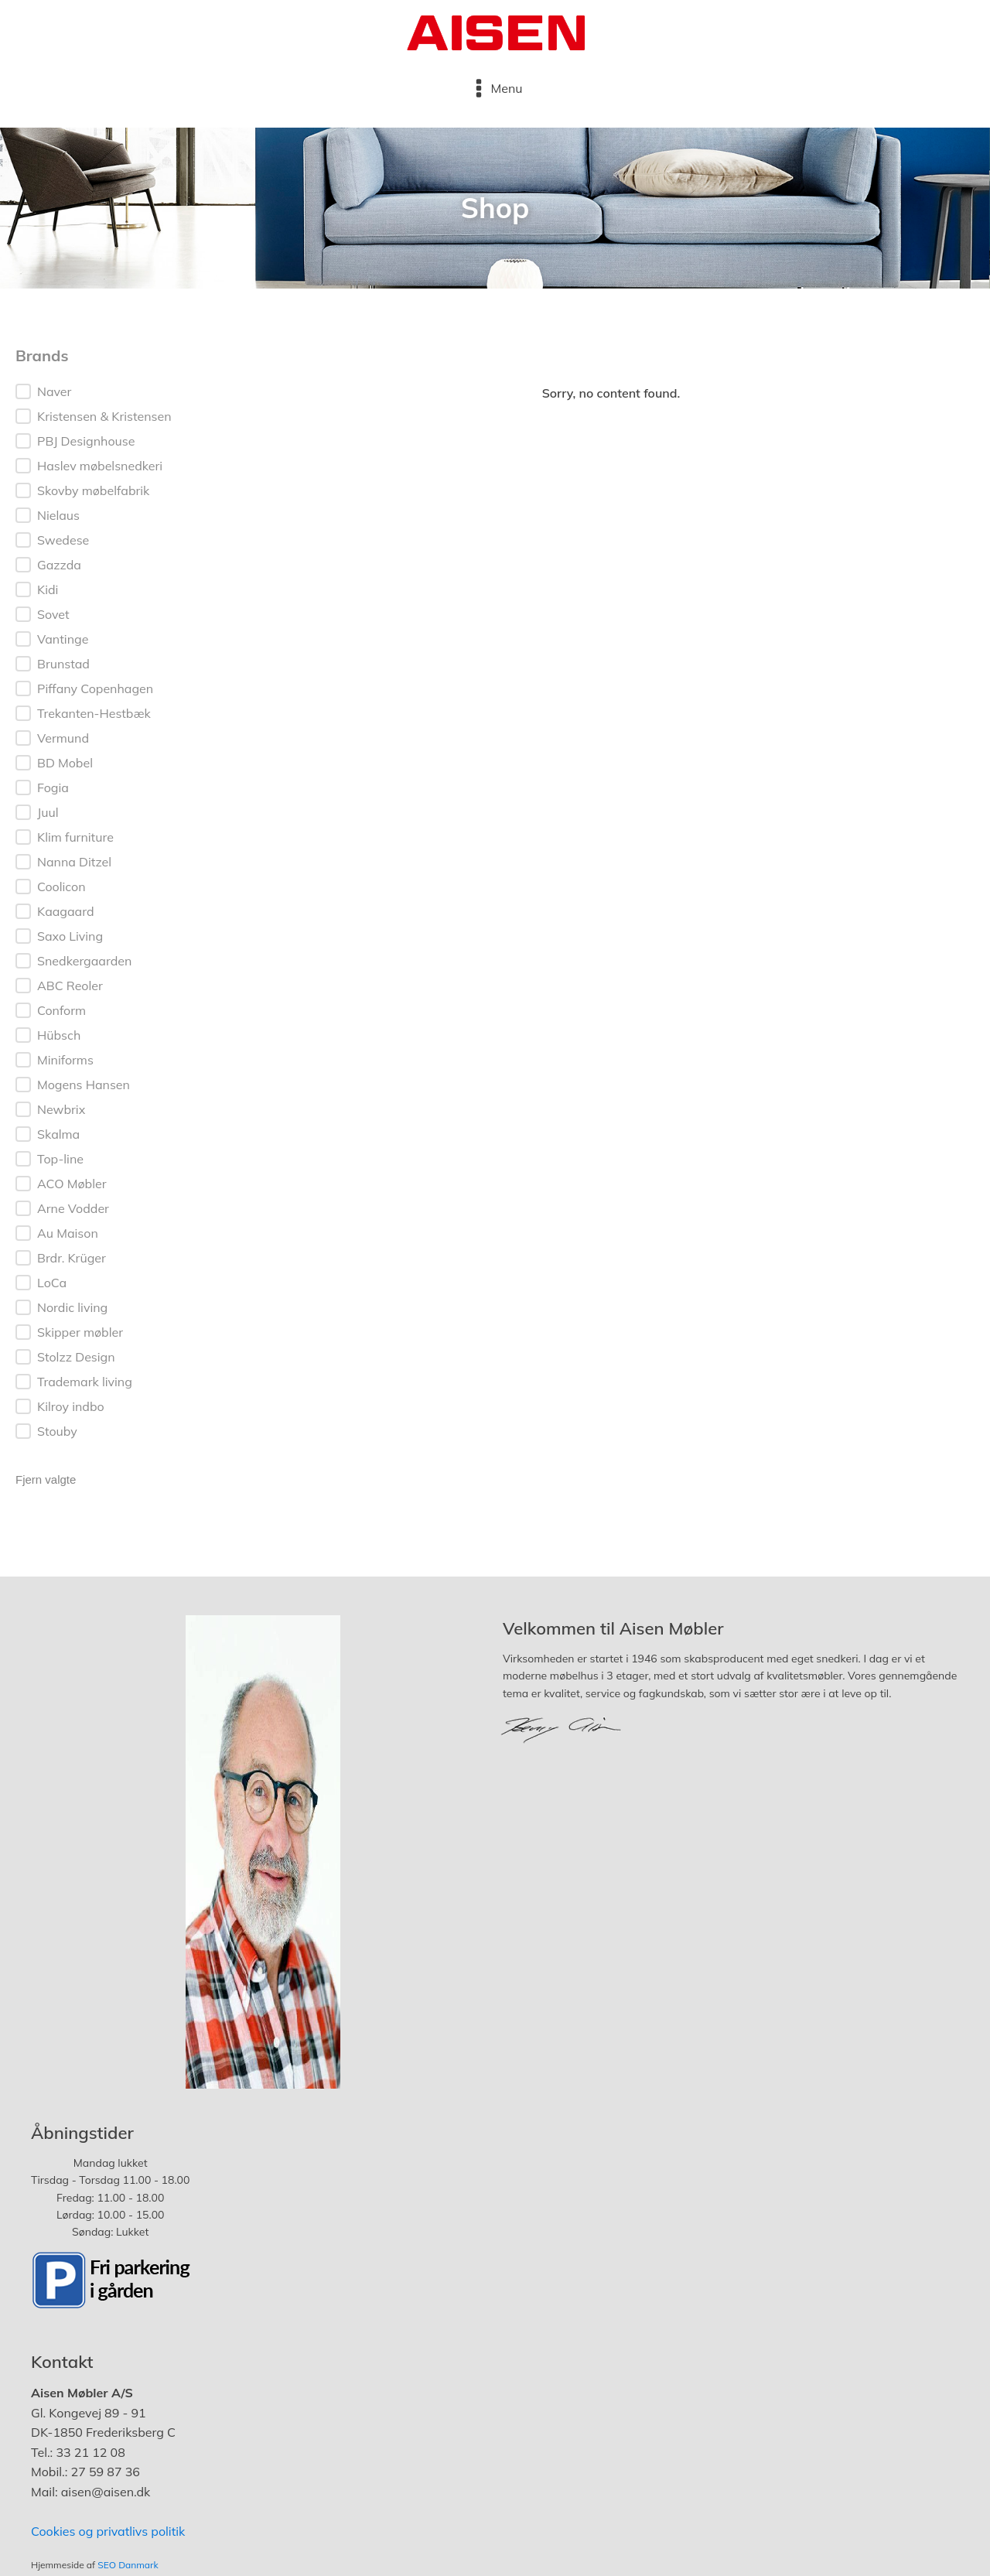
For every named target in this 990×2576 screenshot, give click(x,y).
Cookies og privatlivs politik (108, 2531)
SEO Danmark (127, 2565)
